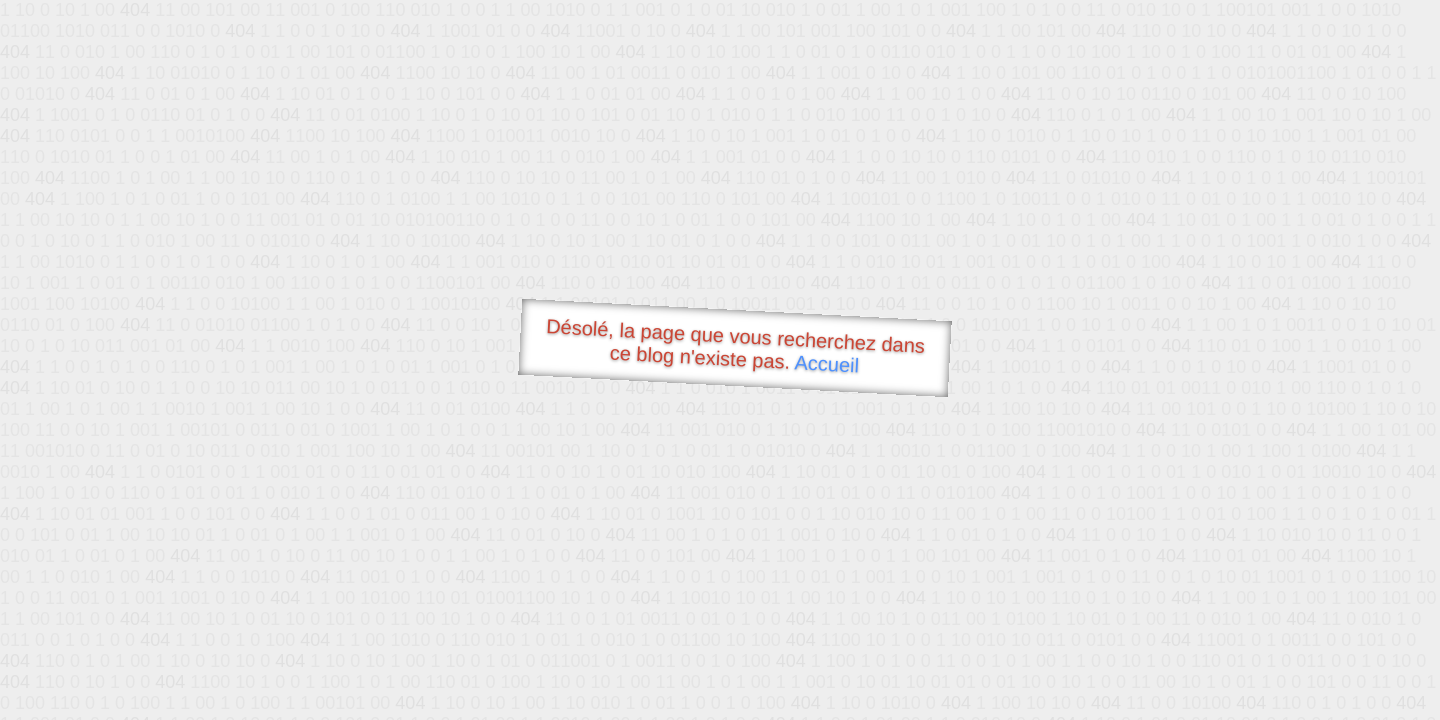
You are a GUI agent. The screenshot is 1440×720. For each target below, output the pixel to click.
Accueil (827, 363)
